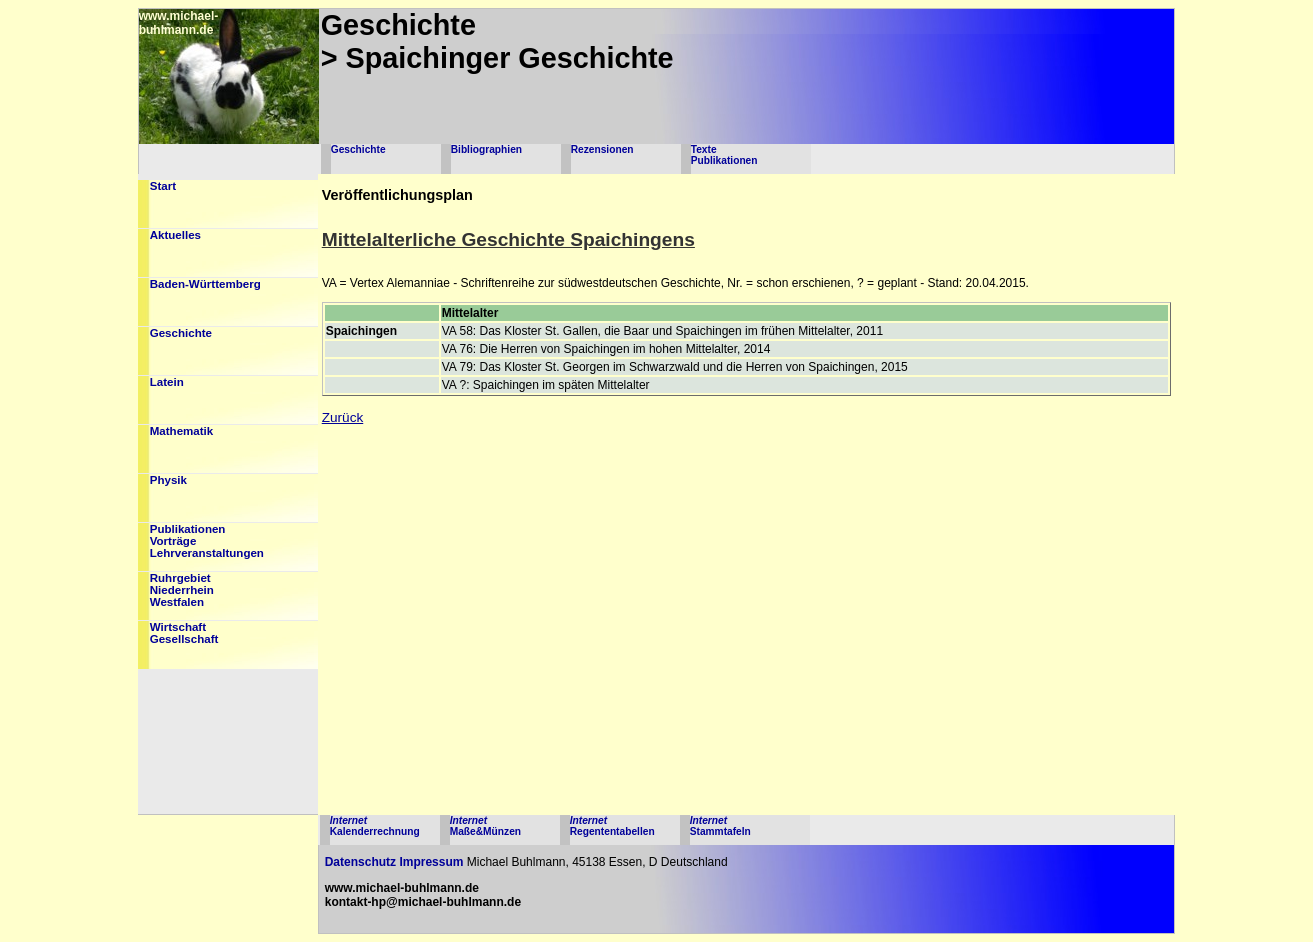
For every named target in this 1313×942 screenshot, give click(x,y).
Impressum (431, 862)
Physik (168, 480)
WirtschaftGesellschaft (184, 633)
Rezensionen (602, 149)
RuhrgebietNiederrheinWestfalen (182, 590)
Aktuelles (175, 235)
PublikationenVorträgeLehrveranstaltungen (207, 541)
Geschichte (358, 149)
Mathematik (182, 431)
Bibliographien (486, 149)
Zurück (343, 417)
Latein (167, 382)
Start (163, 186)
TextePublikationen (724, 155)
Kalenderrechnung (375, 826)
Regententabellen (612, 826)
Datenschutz (360, 862)
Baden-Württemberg (205, 284)
